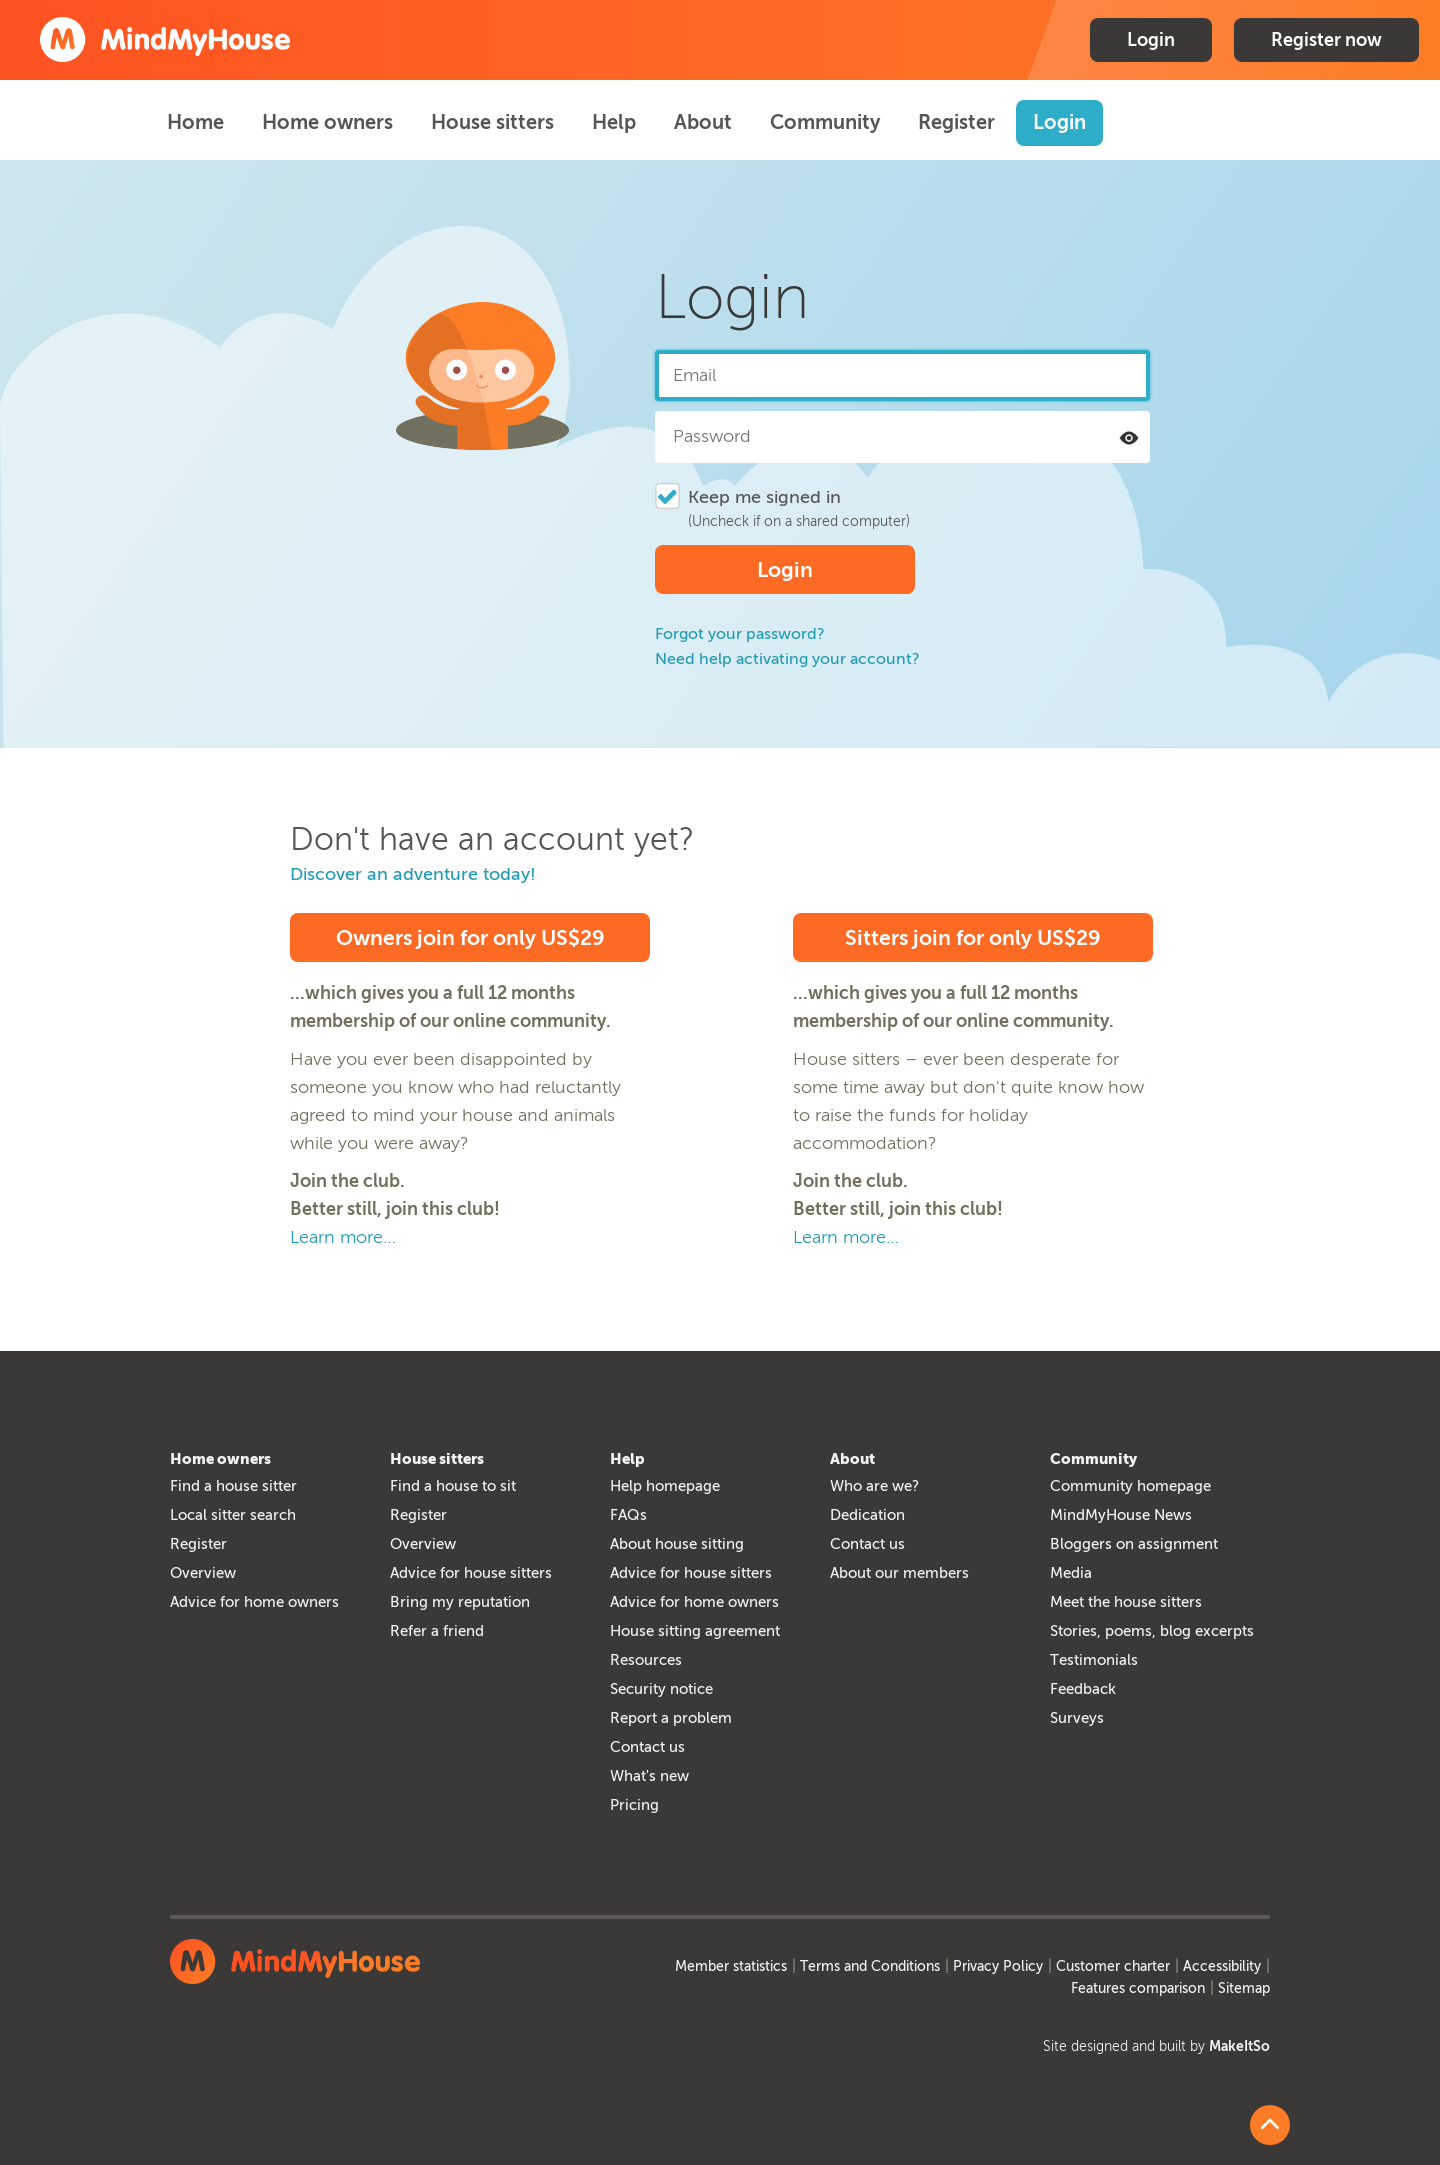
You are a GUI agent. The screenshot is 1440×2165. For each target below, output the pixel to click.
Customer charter (1113, 1966)
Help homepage (665, 1486)
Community (825, 122)
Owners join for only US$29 (470, 937)
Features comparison (1138, 1988)
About (703, 122)
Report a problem (671, 1718)
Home (195, 122)
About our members (899, 1573)
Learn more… (343, 1237)
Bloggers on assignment (1134, 1544)
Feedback (1083, 1689)
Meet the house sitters (1126, 1602)
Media (1071, 1573)
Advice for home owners (254, 1602)
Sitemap (1244, 1988)
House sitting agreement (695, 1631)
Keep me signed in (764, 497)
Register (956, 122)
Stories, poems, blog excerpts (1152, 1631)
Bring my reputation (460, 1602)
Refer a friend (437, 1631)
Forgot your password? (740, 633)
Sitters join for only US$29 (973, 937)
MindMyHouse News (1121, 1515)
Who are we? (874, 1486)
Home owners (327, 122)
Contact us (647, 1747)
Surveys (1077, 1718)
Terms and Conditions (870, 1966)
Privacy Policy (998, 1966)
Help (614, 122)
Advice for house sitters (471, 1573)
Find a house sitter (233, 1486)
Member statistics (731, 1966)
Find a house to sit (453, 1486)
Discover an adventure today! (413, 874)
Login (1151, 40)
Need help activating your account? (787, 658)
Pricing (634, 1805)
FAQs (628, 1515)
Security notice (661, 1689)
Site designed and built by (1156, 2046)
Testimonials (1094, 1660)
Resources (646, 1660)
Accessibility (1222, 1966)
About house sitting (677, 1544)
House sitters (492, 122)
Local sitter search (233, 1515)
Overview (203, 1573)
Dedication (867, 1515)
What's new (649, 1776)
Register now (1326, 40)
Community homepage (1130, 1486)
